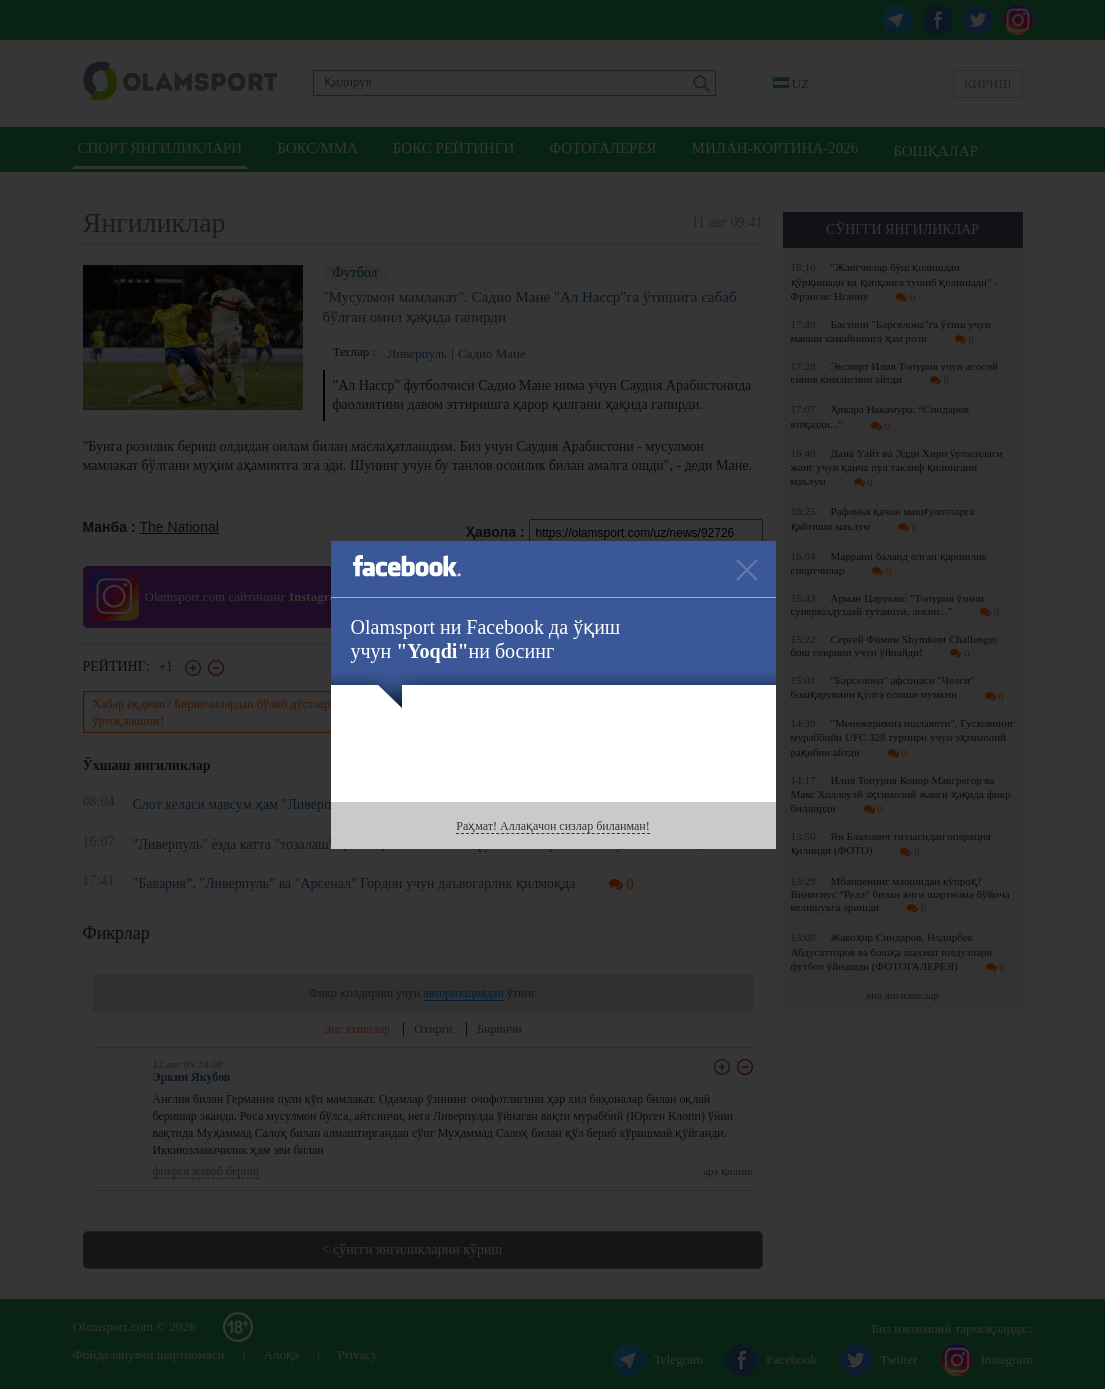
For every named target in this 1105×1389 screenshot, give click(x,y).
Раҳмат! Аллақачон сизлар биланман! (552, 826)
